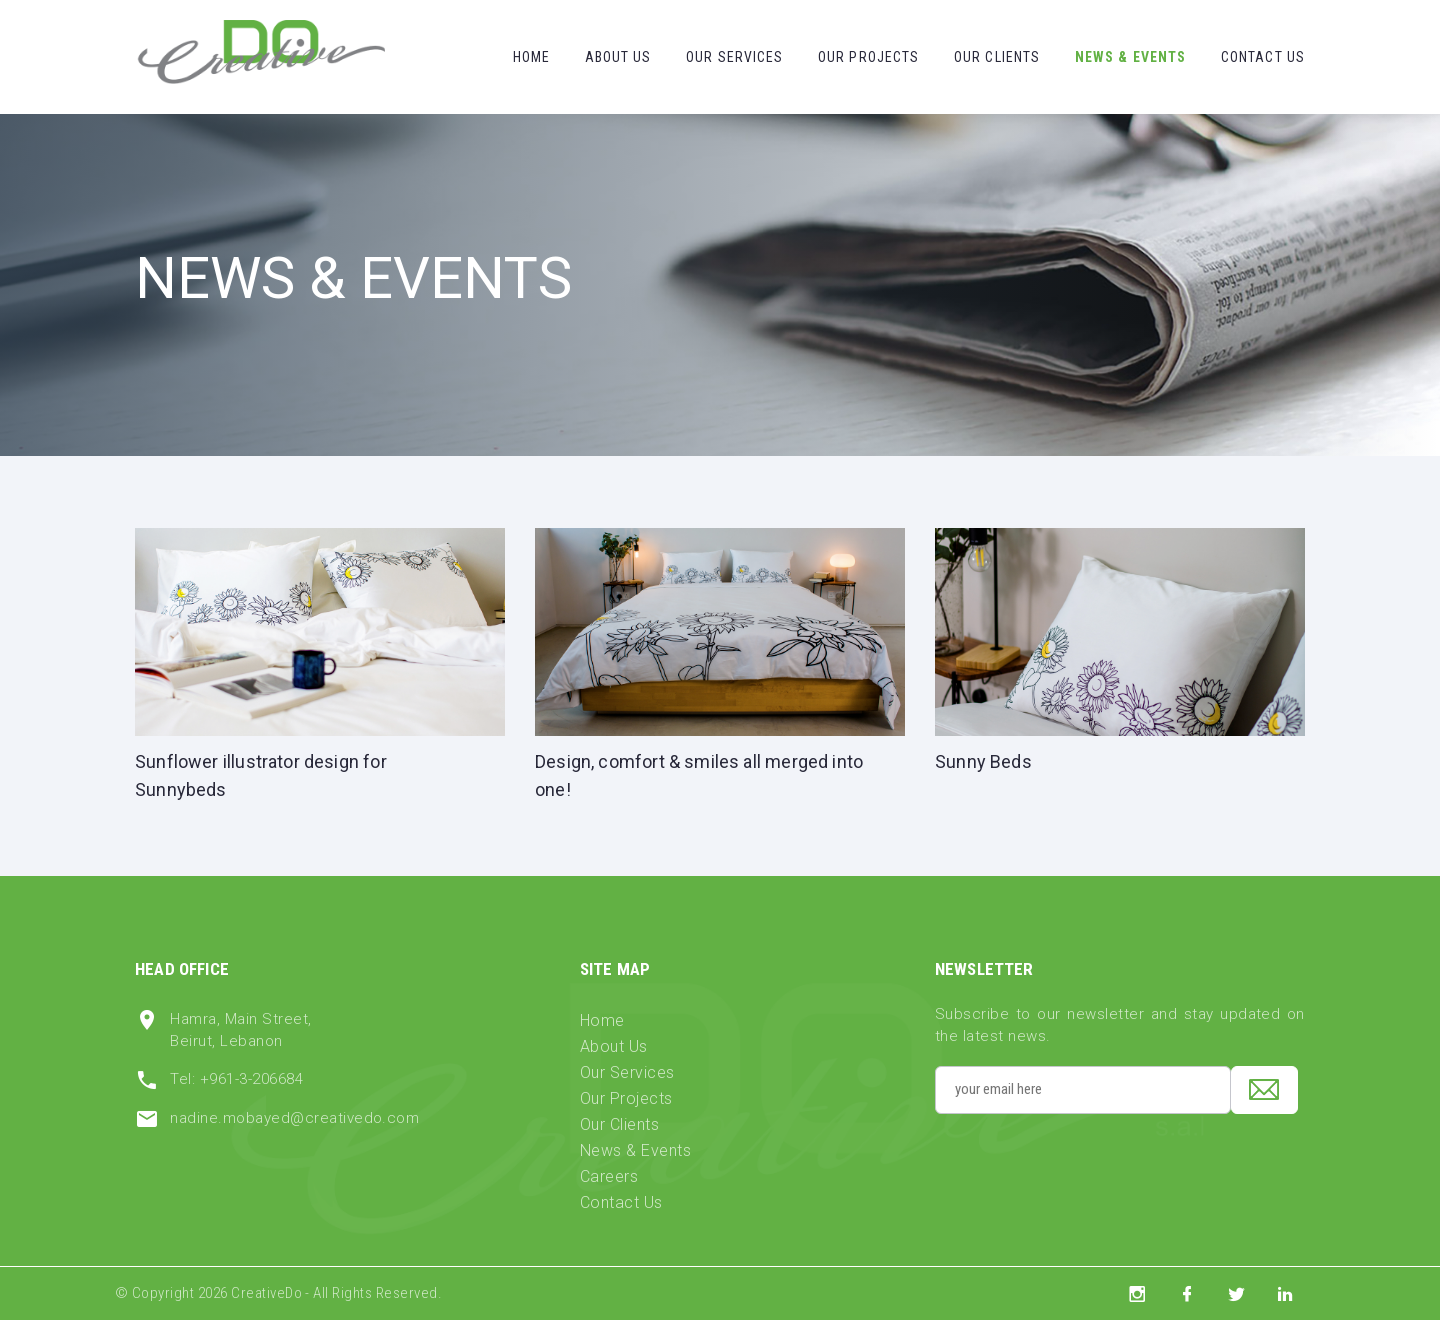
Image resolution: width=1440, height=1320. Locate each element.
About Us (618, 57)
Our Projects (868, 57)
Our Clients (997, 57)
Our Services (734, 57)
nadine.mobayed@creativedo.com (294, 1118)
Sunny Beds (983, 761)
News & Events (1131, 57)
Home (531, 57)
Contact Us (1263, 57)
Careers (609, 1176)
